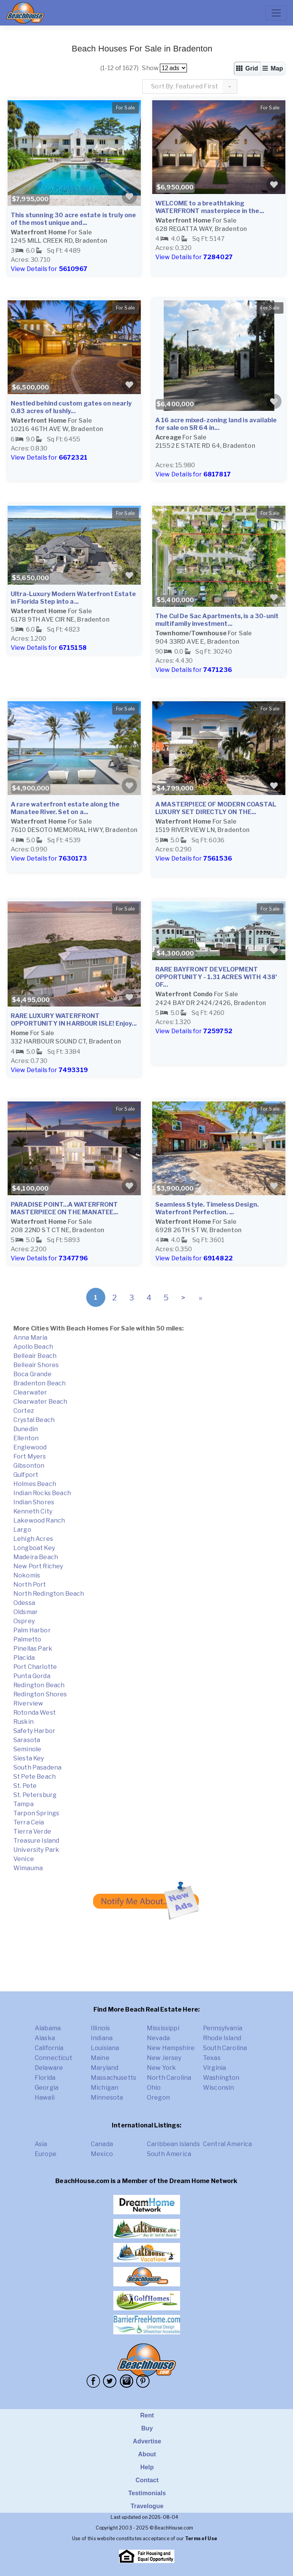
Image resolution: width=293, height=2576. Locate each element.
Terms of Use (201, 2538)
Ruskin (23, 1721)
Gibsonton (28, 1465)
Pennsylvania (222, 2028)
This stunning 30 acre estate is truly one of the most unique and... (73, 219)
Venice (23, 1859)
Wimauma (28, 1868)
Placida (24, 1657)
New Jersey (164, 2057)
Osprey (24, 1621)
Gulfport (25, 1474)
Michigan (104, 2087)
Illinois (100, 2028)
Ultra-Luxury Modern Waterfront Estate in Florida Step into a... (73, 597)
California (49, 2048)
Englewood (30, 1447)
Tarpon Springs (36, 1813)
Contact (147, 2480)
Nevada (158, 2038)
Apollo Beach (33, 1346)
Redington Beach (38, 1685)
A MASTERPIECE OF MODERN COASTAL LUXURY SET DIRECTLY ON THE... (215, 808)
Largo (22, 1529)
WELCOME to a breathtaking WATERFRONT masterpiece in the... (209, 207)
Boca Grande (32, 1374)
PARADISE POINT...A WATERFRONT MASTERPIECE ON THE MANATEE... (64, 1208)
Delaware (49, 2067)
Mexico (102, 2154)
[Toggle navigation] (276, 13)
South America (169, 2154)
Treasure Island (36, 1840)
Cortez (23, 1410)
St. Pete (25, 1785)
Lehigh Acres (33, 1538)
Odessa (24, 1602)
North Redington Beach (48, 1593)
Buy (147, 2428)
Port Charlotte (35, 1666)
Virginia (214, 2067)
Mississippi (163, 2028)
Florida (45, 2077)
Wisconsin (218, 2087)
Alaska (45, 2038)
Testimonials (147, 2493)
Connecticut (53, 2057)
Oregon (158, 2097)
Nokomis (26, 1575)
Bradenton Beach (39, 1383)
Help (147, 2467)
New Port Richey (38, 1566)
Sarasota (26, 1740)
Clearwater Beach (40, 1401)
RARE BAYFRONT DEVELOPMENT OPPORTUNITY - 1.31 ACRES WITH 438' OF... (216, 977)
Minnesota (107, 2097)
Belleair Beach (34, 1355)
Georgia (46, 2087)
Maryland (104, 2067)
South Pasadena (37, 1767)
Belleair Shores (36, 1365)
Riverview (28, 1703)
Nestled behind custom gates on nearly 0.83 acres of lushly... (71, 407)
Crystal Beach (34, 1419)
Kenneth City (32, 1511)
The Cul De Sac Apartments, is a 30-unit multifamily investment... (217, 619)
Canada (102, 2144)
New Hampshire (171, 2048)
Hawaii (45, 2097)
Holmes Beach (34, 1484)
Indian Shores (33, 1502)
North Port (29, 1584)
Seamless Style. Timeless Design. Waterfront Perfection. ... (207, 1208)
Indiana (102, 2038)
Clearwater (30, 1392)
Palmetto (27, 1639)
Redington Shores (40, 1694)
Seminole (27, 1749)
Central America (227, 2144)
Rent (147, 2415)
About (147, 2454)
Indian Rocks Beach (42, 1493)
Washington (221, 2077)
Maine (100, 2057)
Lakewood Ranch (39, 1520)
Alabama (48, 2028)
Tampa (23, 1804)
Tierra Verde (32, 1831)
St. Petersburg (34, 1795)
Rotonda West (34, 1712)
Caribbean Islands (173, 2144)
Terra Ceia (28, 1822)
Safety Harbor (34, 1730)
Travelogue (146, 2506)
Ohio (154, 2087)
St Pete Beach (34, 1776)
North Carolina (169, 2077)
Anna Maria (30, 1337)
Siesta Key (28, 1758)
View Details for (49, 269)
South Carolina (225, 2048)
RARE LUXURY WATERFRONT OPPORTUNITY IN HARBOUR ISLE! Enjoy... (74, 1019)
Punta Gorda (31, 1676)
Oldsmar (25, 1612)
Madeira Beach (35, 1557)
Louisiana (105, 2048)
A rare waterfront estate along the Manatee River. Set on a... (65, 808)
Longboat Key (34, 1548)
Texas (212, 2057)
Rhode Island (222, 2038)
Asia (41, 2144)
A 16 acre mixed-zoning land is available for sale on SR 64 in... (216, 424)
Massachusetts (113, 2077)
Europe (45, 2154)
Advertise (147, 2441)
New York (161, 2067)
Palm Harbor (32, 1630)
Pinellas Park (32, 1648)
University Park (36, 1849)
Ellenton (26, 1438)
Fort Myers (29, 1456)
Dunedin (25, 1429)
